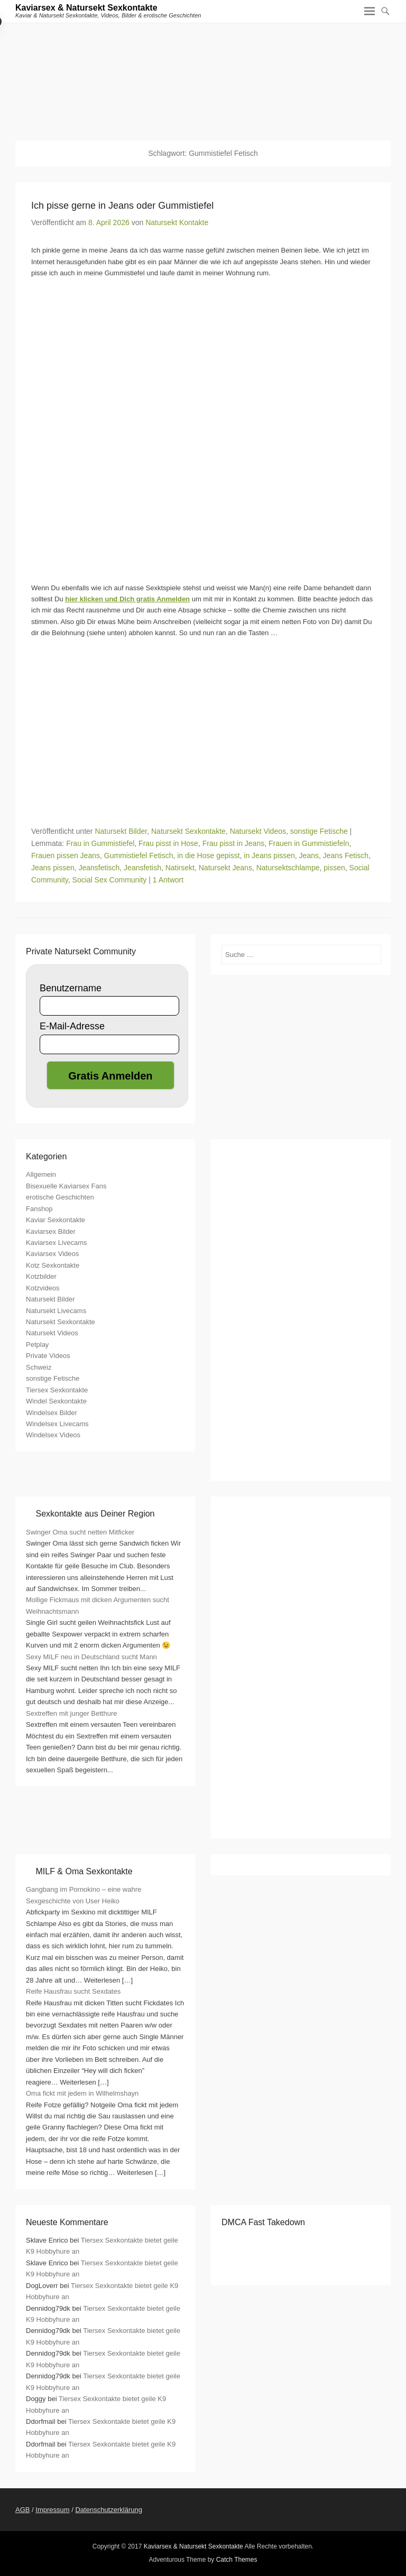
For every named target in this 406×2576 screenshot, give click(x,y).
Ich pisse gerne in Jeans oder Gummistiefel (122, 205)
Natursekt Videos (258, 831)
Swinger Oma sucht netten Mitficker (80, 1532)
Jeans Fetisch (345, 855)
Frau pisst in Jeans (233, 843)
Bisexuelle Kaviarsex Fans (66, 1186)
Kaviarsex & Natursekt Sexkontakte (86, 7)
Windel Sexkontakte (56, 1401)
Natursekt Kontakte (176, 222)
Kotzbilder (41, 1276)
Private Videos (48, 1356)
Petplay (37, 1345)
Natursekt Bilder (121, 831)
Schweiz (38, 1367)
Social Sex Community (109, 880)
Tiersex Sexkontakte (57, 1390)
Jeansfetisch (99, 867)
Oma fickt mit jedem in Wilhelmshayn (82, 2093)
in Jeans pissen (269, 855)
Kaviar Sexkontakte (55, 1220)
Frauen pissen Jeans (65, 855)
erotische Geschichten (60, 1197)
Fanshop (39, 1209)
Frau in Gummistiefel (100, 843)
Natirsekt (180, 867)
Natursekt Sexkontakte (188, 831)
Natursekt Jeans (225, 867)
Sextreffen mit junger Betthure (71, 1713)
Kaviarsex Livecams (56, 1243)
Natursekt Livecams (56, 1311)
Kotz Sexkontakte (52, 1265)
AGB (22, 2510)
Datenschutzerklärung (108, 2510)
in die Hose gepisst (208, 855)
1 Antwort (168, 880)
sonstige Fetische (319, 831)
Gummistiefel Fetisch (138, 855)
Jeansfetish (142, 867)
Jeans (309, 855)
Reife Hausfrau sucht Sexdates (73, 1991)
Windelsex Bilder (51, 1413)
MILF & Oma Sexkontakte (83, 1871)
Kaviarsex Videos (52, 1254)
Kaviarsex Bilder (51, 1231)
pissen (334, 867)
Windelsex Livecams (57, 1424)
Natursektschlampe (288, 867)
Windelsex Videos (53, 1435)
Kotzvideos (43, 1288)
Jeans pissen (53, 867)
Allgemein (41, 1174)
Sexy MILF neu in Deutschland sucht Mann (91, 1657)
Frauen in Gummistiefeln (309, 843)
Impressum (52, 2510)
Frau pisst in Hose (168, 843)
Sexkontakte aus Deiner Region (94, 1513)
